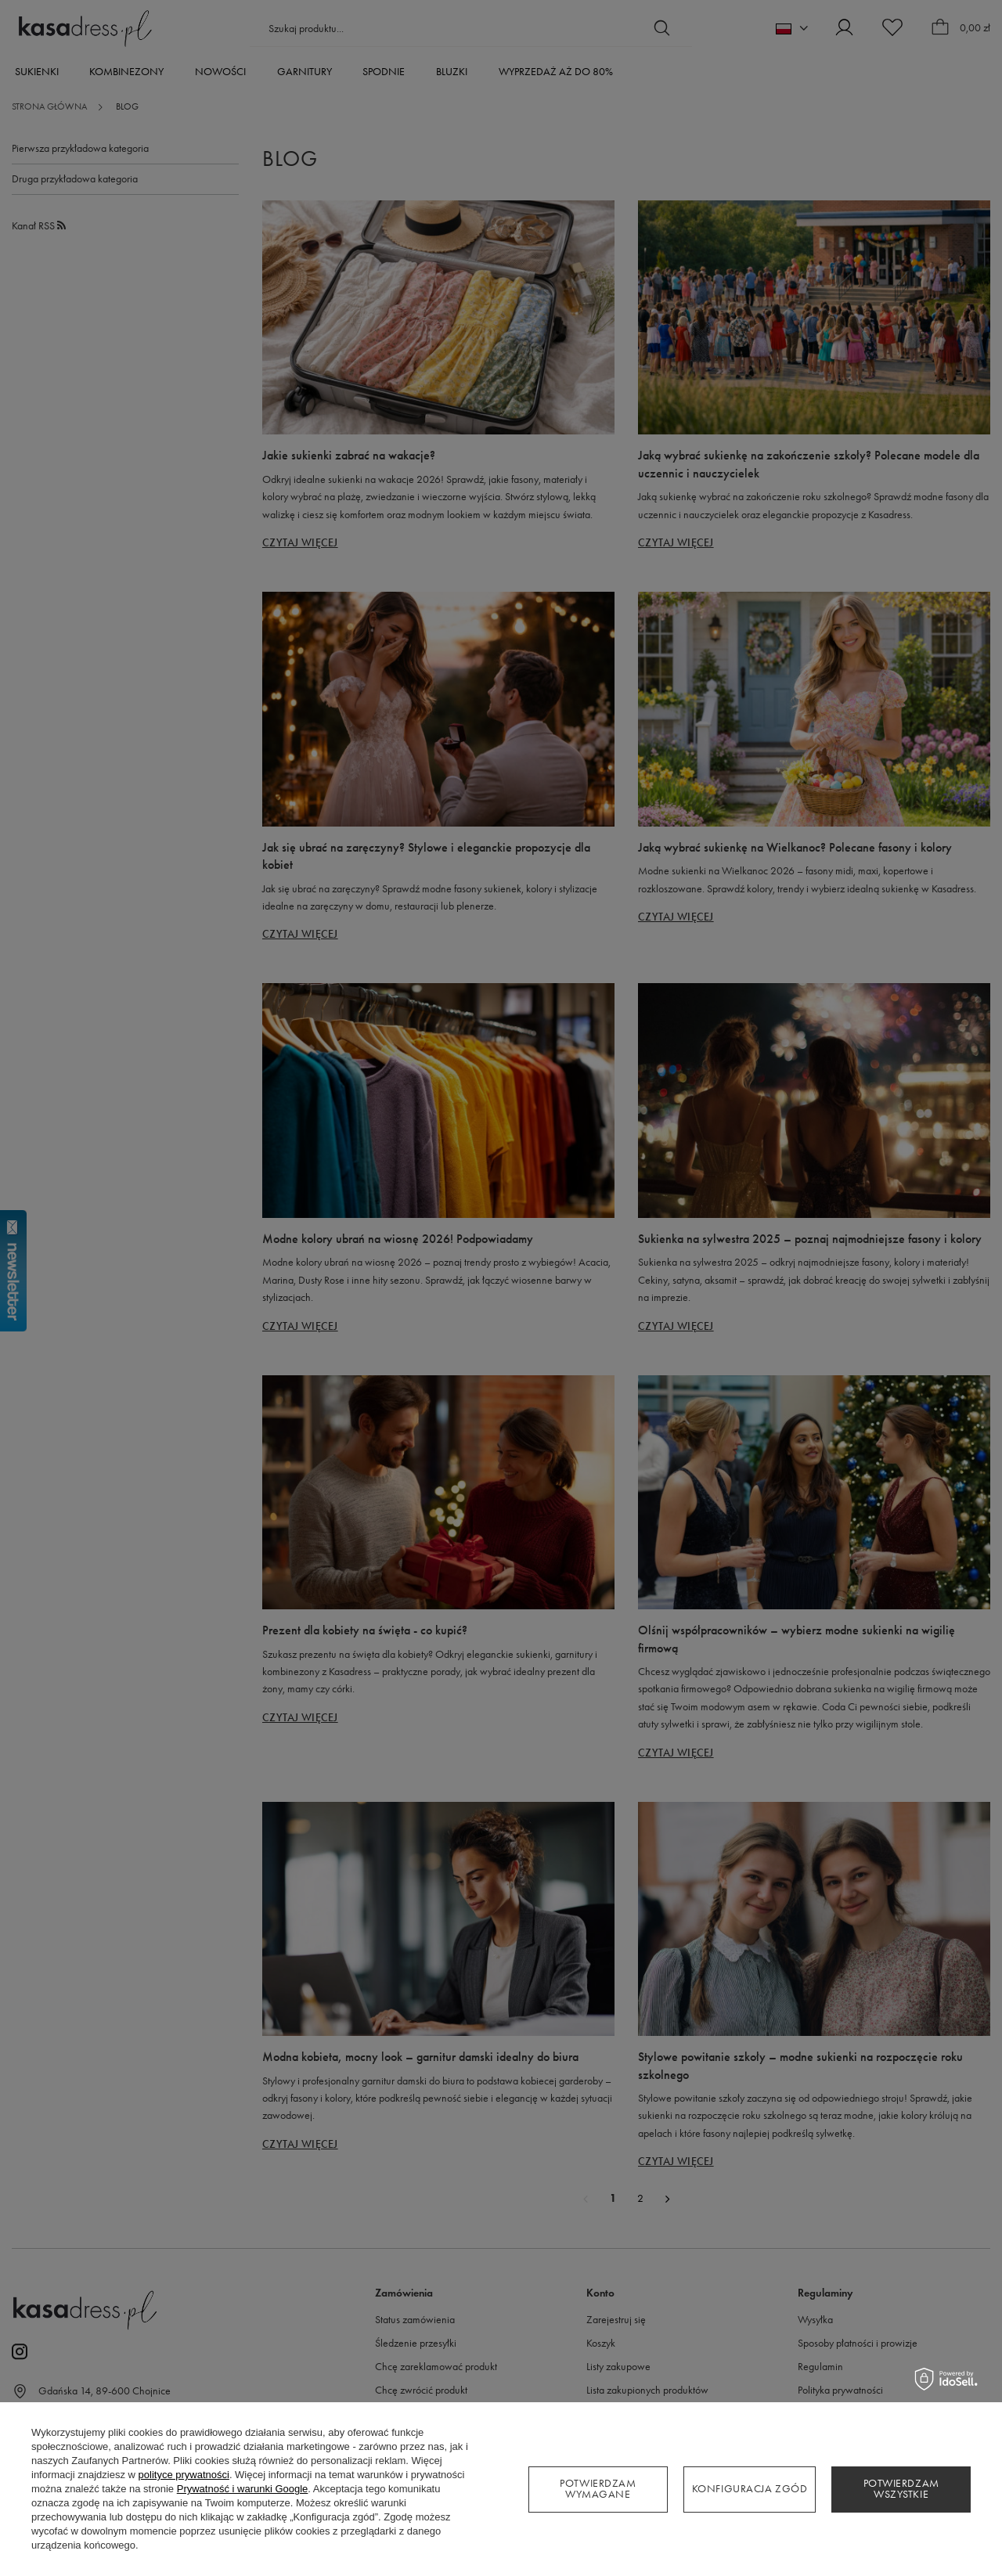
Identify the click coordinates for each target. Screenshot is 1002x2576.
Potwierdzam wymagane (598, 2489)
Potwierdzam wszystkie (901, 2489)
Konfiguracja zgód (750, 2488)
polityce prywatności (184, 2475)
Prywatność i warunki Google (242, 2489)
